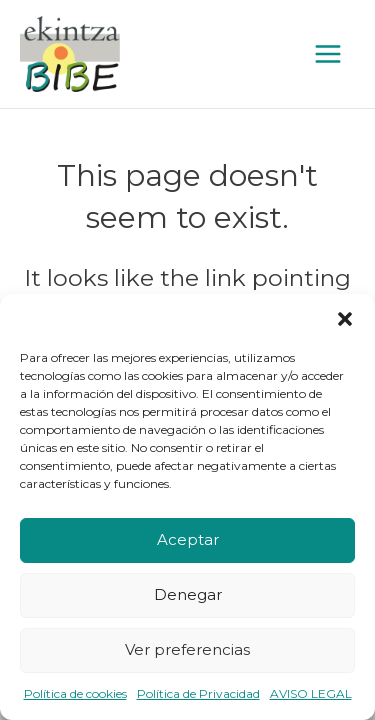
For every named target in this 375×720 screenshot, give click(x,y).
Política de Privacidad (198, 693)
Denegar (188, 594)
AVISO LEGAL (311, 693)
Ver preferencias (187, 649)
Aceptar (188, 539)
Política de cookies (75, 693)
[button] (345, 319)
